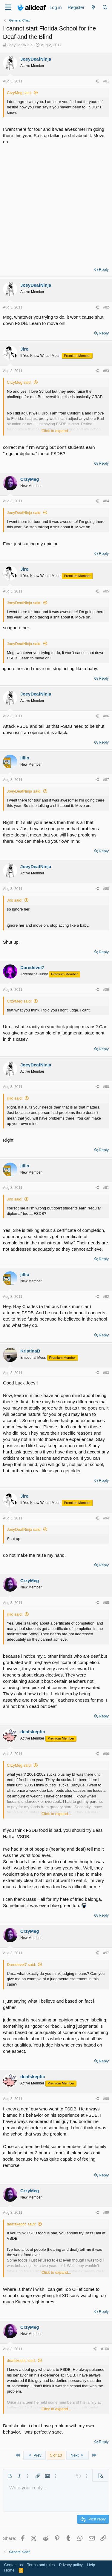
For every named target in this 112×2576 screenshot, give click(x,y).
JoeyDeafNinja (20, 45)
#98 (106, 2099)
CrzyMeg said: (19, 92)
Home (9, 2570)
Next (77, 2455)
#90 (106, 1087)
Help (91, 2565)
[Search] (105, 7)
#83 (106, 371)
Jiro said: (14, 900)
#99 (106, 2212)
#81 (106, 81)
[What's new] (93, 7)
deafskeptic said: (21, 2224)
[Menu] (8, 7)
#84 (106, 501)
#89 (106, 990)
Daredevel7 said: (21, 1964)
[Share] (97, 81)
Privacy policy (71, 2565)
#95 (106, 1603)
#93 (106, 1373)
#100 (105, 2349)
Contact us (13, 2565)
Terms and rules (41, 2565)
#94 (106, 1518)
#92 (106, 1297)
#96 (106, 1754)
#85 (106, 591)
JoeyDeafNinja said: (24, 512)
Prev (34, 2455)
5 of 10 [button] (56, 2455)
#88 (106, 889)
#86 (106, 716)
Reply (104, 269)
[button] (9, 2476)
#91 (106, 1188)
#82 (106, 307)
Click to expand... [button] (56, 431)
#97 (106, 1953)
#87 (106, 780)
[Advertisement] (56, 204)
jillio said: (15, 1098)
